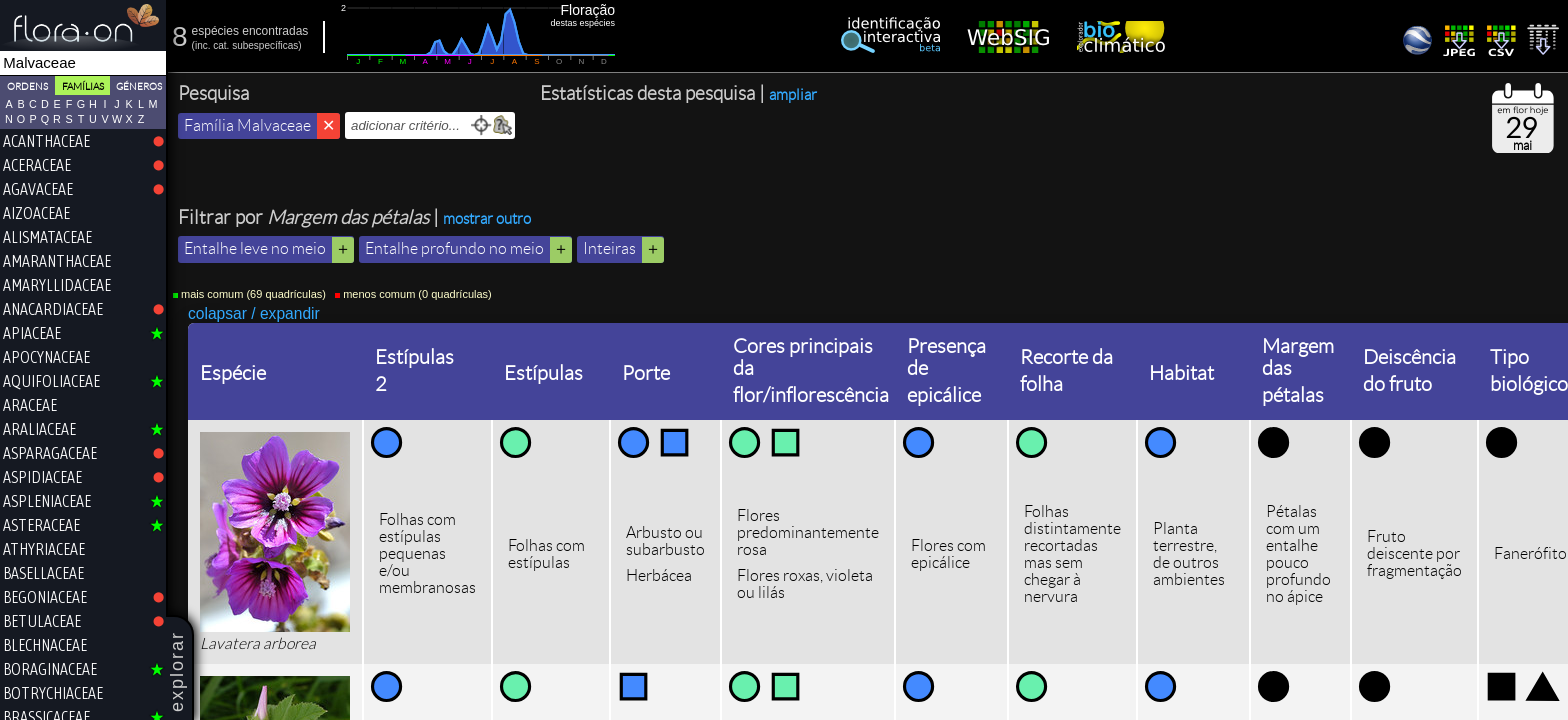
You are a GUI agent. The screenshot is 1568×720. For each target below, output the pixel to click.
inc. (203, 45)
